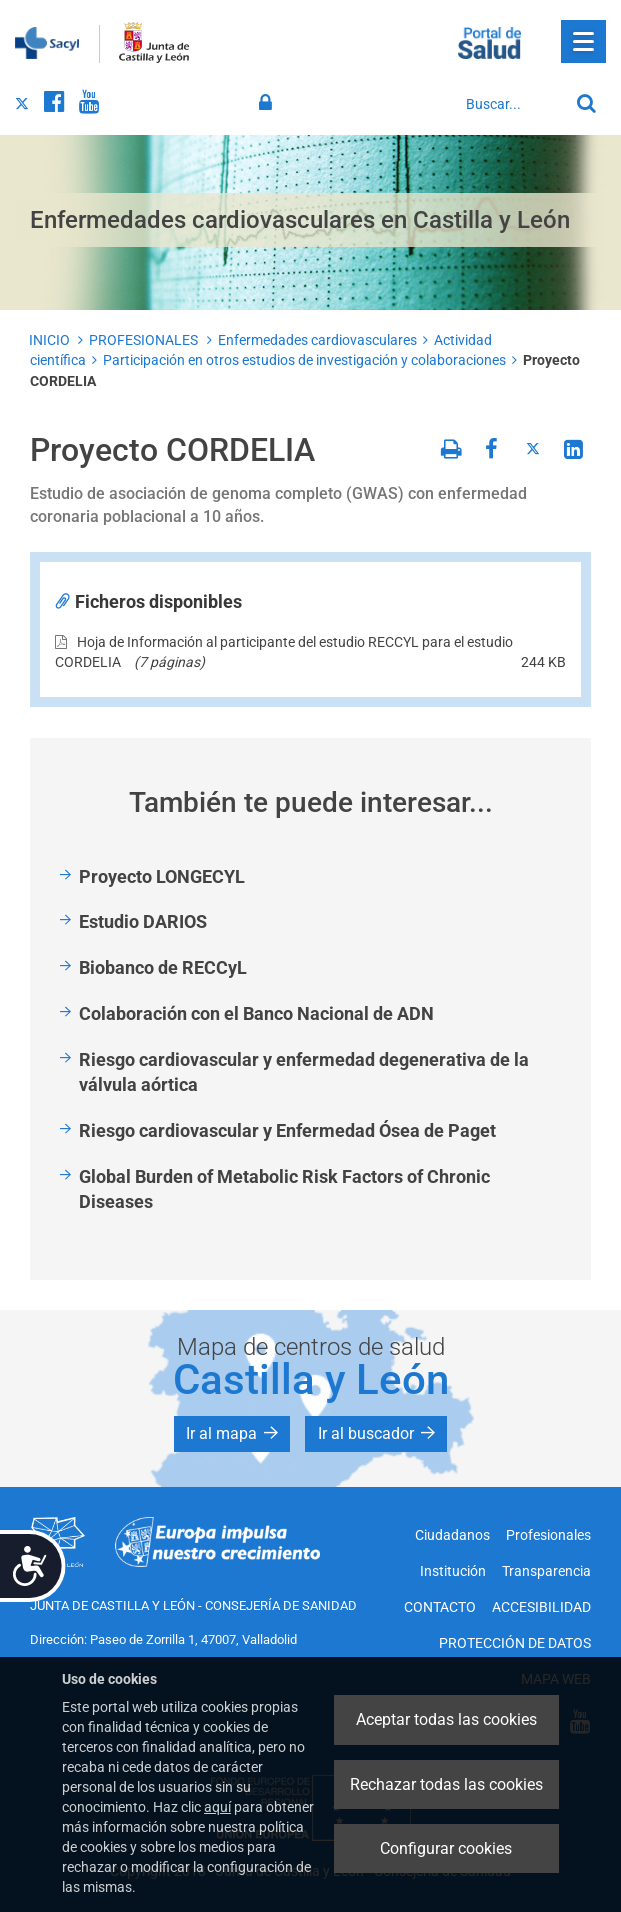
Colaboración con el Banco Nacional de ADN (256, 1013)
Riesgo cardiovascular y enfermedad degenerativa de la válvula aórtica (304, 1072)
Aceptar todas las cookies (446, 1719)
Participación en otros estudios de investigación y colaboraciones (304, 360)
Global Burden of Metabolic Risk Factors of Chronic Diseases (284, 1189)
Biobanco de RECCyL (163, 967)
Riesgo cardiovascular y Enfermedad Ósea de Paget (287, 1130)
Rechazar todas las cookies (446, 1784)
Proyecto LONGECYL (162, 876)
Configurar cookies (446, 1848)
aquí (217, 1807)
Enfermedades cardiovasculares (317, 340)
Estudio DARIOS (143, 921)
